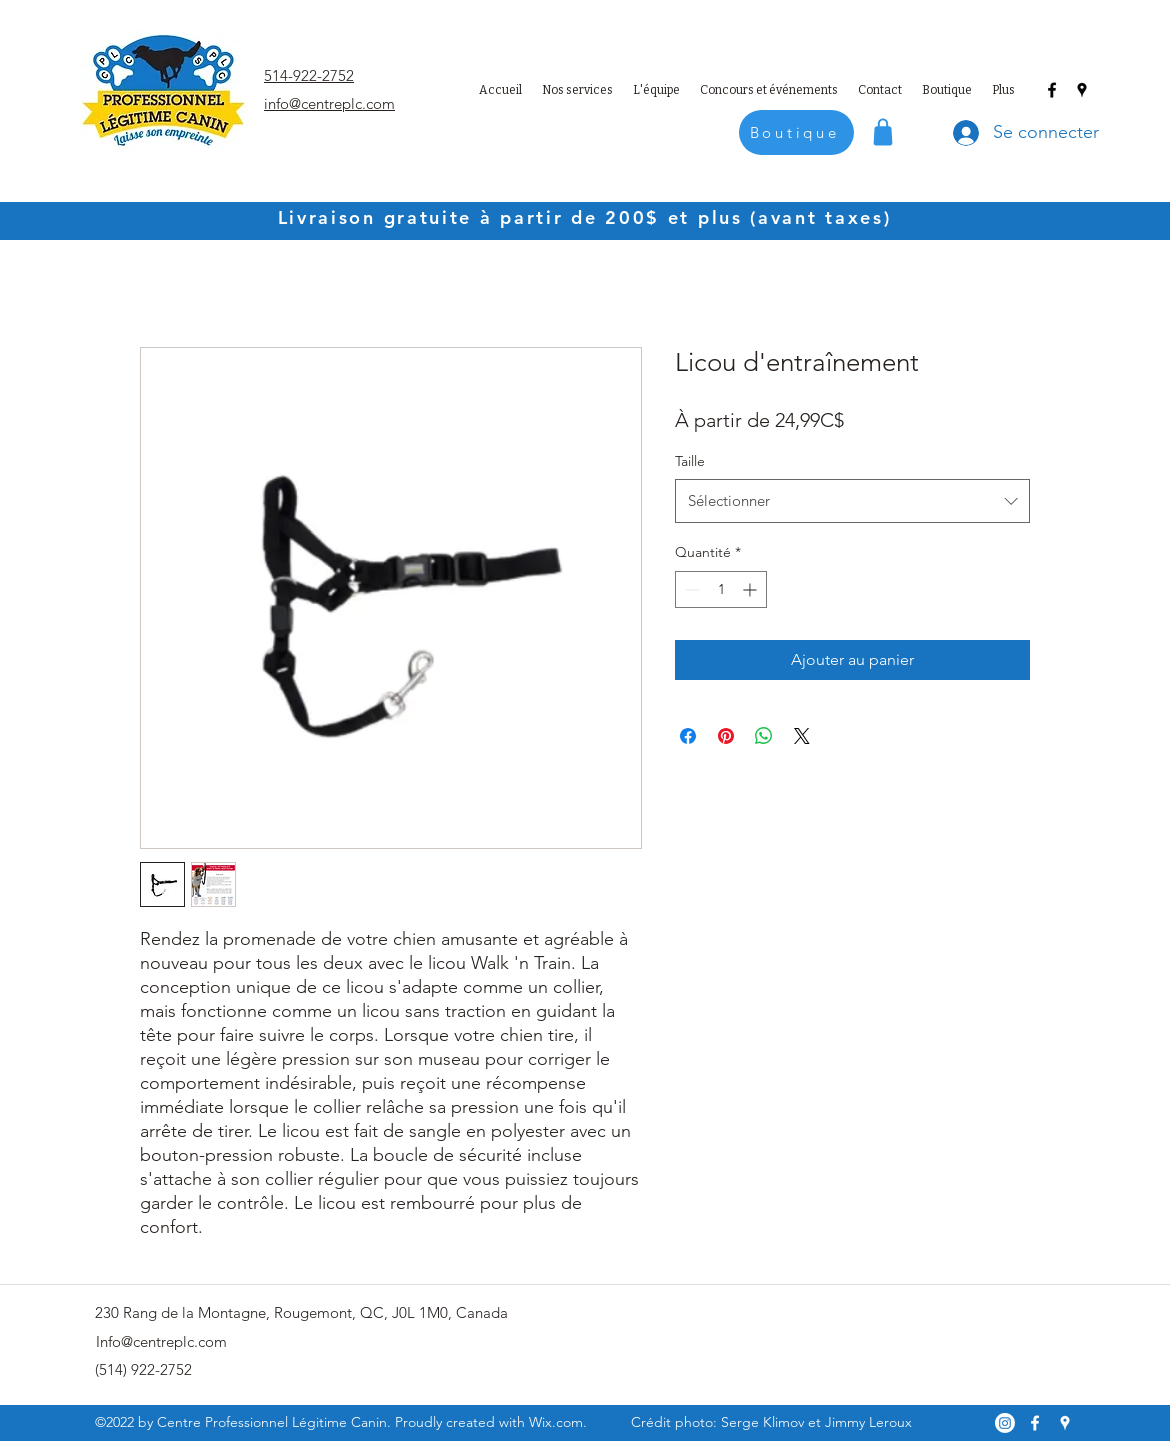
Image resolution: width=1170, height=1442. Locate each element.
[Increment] (751, 589)
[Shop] (883, 131)
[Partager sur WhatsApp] (764, 736)
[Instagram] (1005, 1423)
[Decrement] (690, 589)
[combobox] (852, 501)
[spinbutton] (721, 589)
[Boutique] (796, 132)
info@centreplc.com (329, 103)
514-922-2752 (309, 75)
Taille (690, 461)
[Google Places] (1082, 90)
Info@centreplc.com (161, 1341)
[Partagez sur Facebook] (688, 736)
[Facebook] (1052, 90)
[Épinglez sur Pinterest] (726, 736)
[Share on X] (802, 736)
